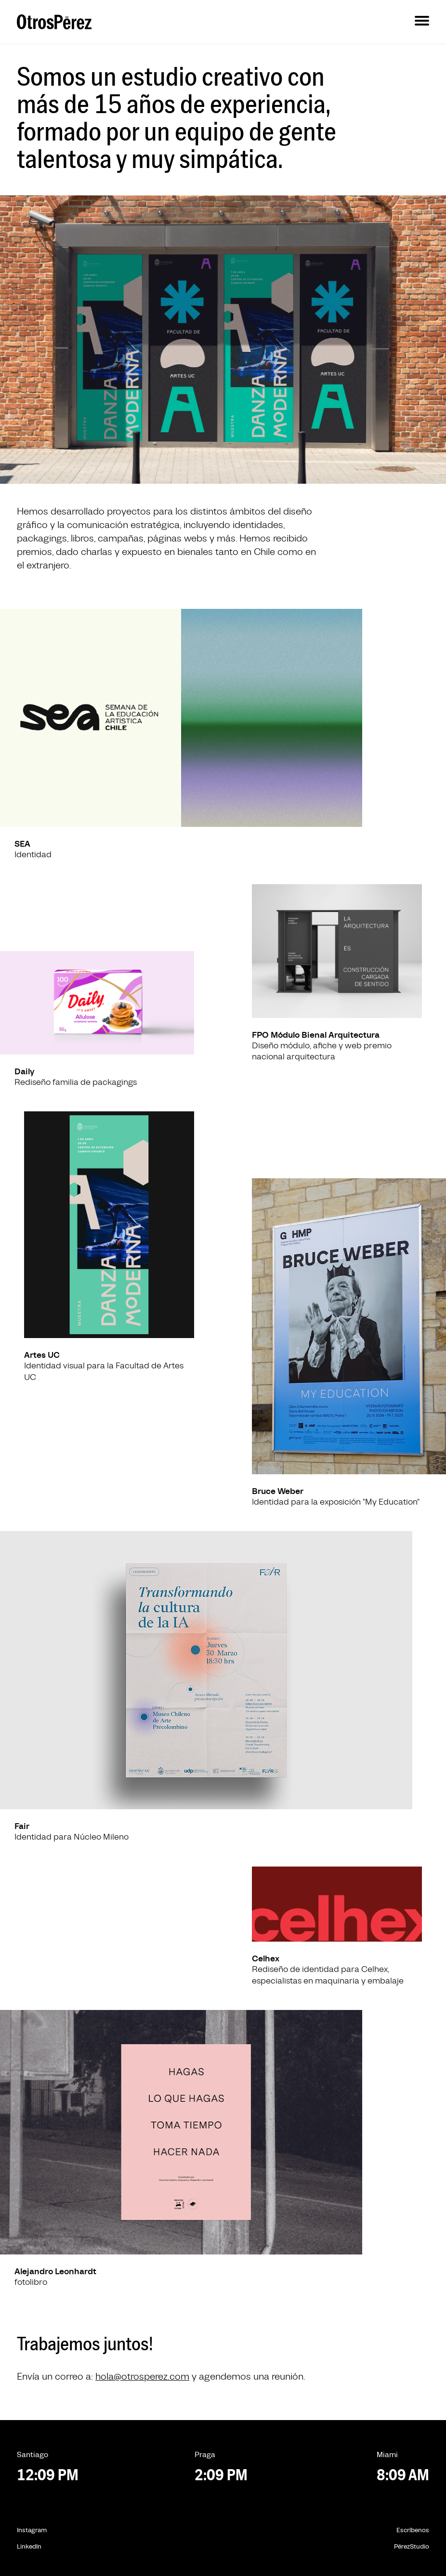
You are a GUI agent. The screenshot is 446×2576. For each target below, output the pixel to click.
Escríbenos (412, 2530)
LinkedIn (29, 2547)
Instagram (32, 2530)
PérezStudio (411, 2547)
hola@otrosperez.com (142, 2377)
